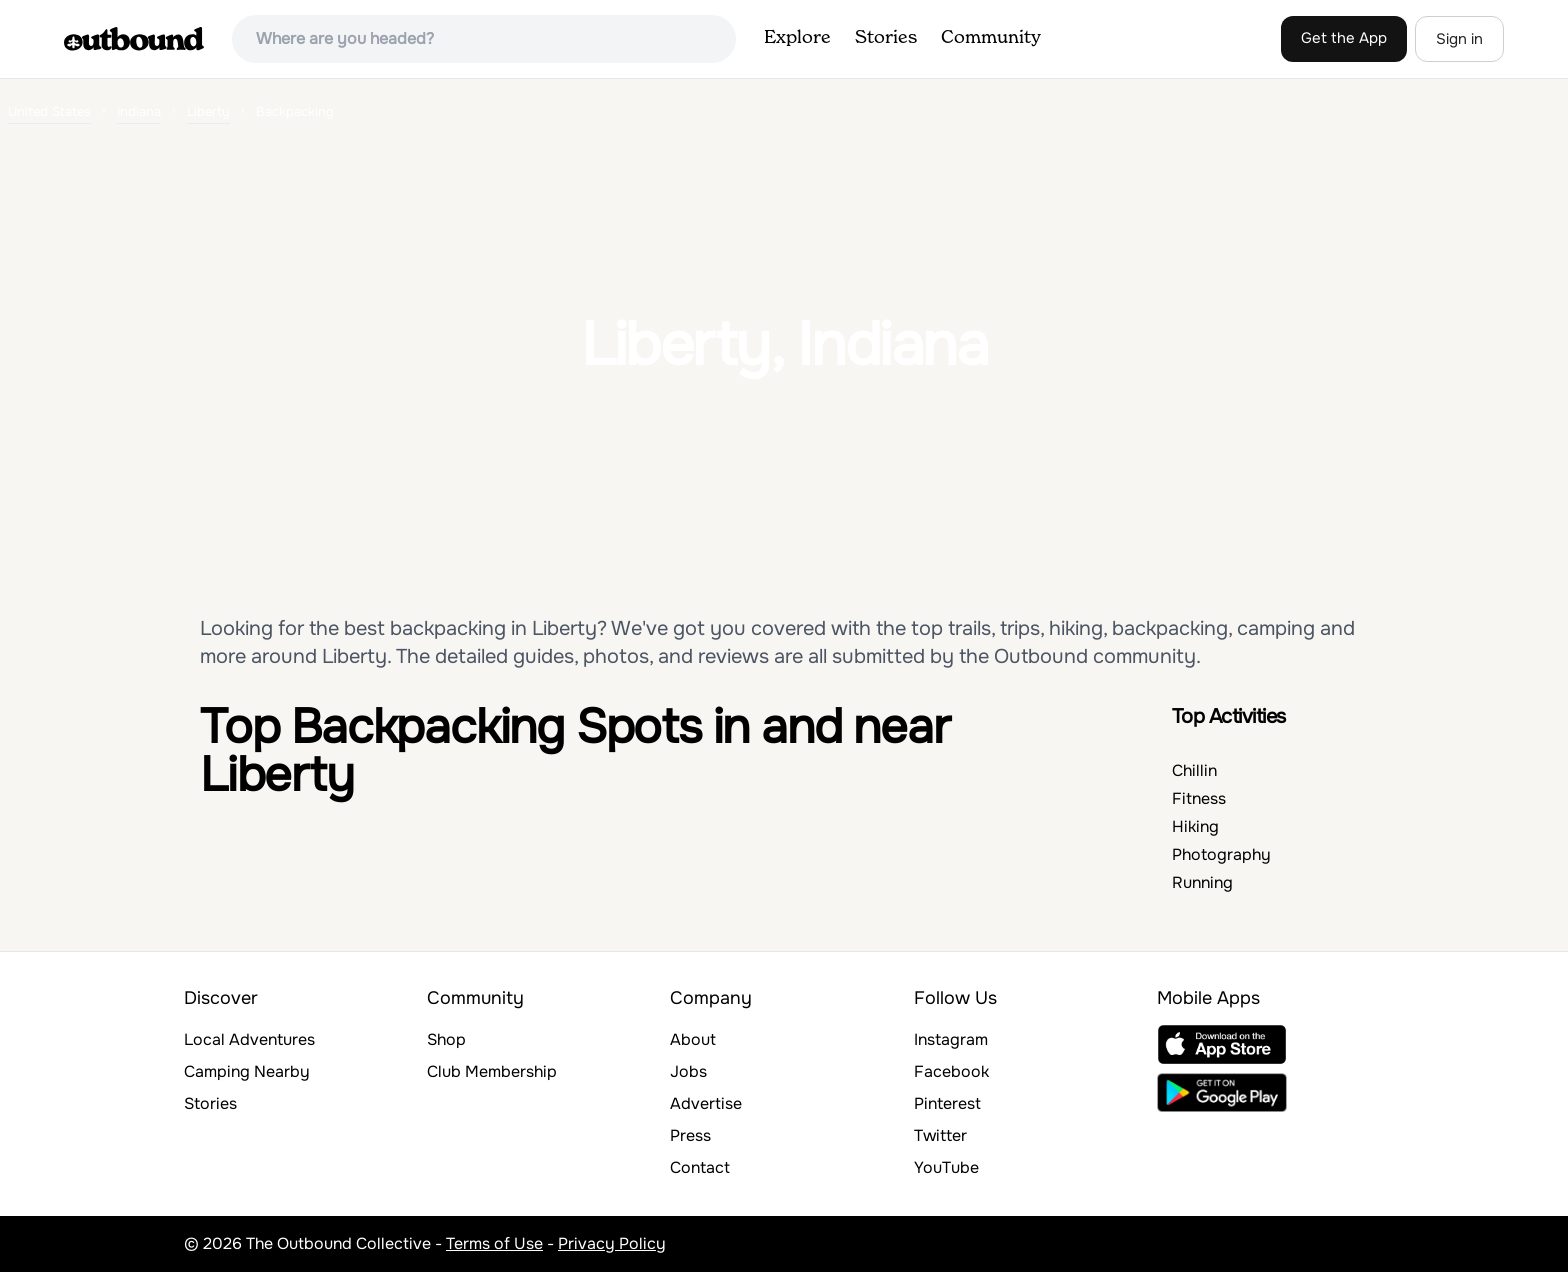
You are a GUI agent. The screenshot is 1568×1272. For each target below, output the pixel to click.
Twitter (940, 1135)
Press (690, 1135)
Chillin (1194, 770)
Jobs (688, 1071)
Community (991, 38)
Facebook (951, 1071)
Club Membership (492, 1071)
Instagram (951, 1039)
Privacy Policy (612, 1243)
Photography (1221, 854)
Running (1202, 882)
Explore (797, 38)
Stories (886, 38)
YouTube (946, 1167)
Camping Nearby (247, 1071)
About (693, 1039)
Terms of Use (494, 1243)
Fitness (1199, 798)
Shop (446, 1039)
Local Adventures (249, 1039)
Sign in (1459, 39)
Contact (700, 1167)
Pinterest (947, 1103)
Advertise (706, 1103)
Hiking (1195, 826)
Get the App (1344, 38)
